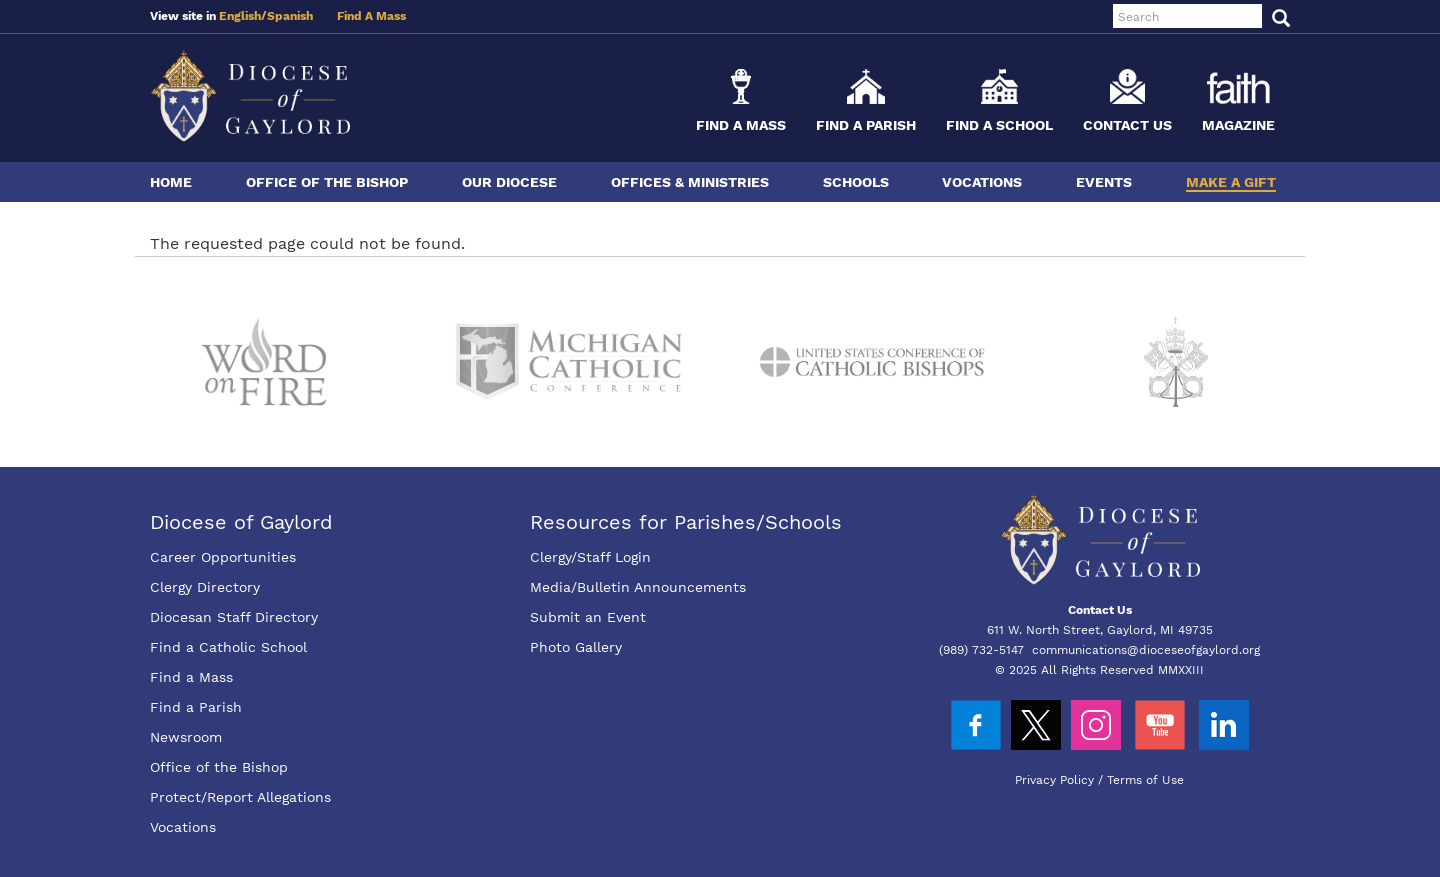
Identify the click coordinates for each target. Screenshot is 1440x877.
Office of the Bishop (327, 182)
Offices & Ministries (690, 182)
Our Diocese (509, 182)
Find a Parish (866, 125)
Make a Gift (1231, 182)
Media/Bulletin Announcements (638, 587)
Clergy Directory (205, 587)
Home (171, 182)
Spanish (290, 16)
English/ (243, 16)
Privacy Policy (1054, 780)
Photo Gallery (576, 647)
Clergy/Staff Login (590, 557)
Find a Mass (741, 125)
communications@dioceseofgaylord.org (1146, 650)
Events (1104, 182)
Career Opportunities (223, 557)
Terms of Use (1145, 780)
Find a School (999, 125)
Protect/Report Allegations (240, 797)
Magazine (1238, 125)
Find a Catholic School (228, 647)
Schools (856, 182)
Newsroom (186, 737)
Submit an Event (588, 617)
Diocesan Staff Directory (234, 617)
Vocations (982, 182)
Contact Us (1127, 125)
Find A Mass (371, 16)
